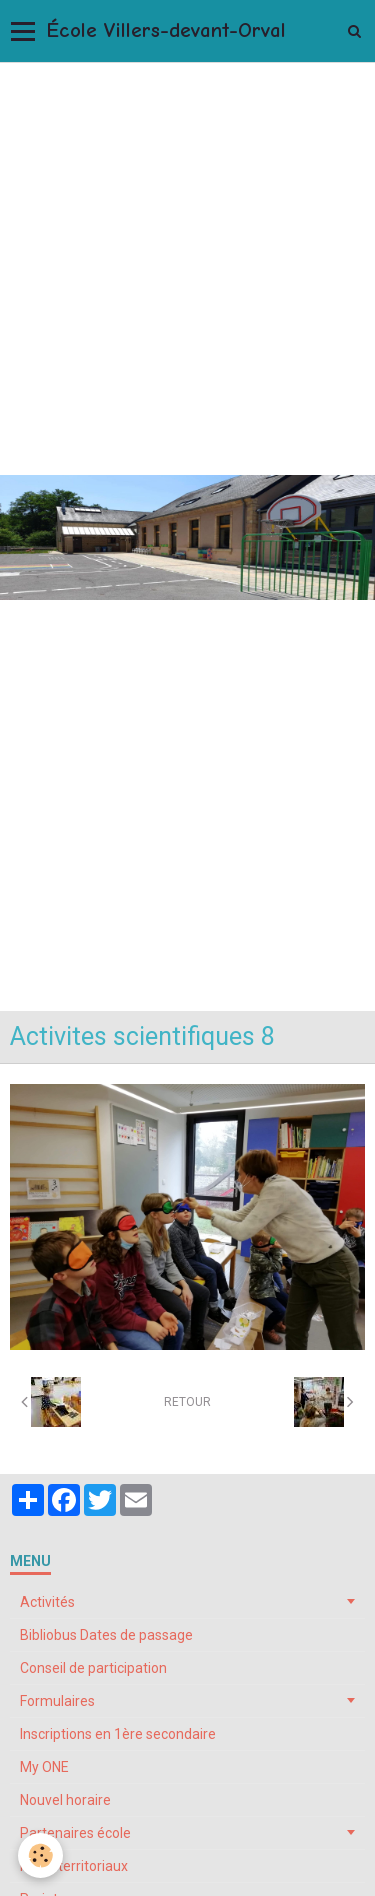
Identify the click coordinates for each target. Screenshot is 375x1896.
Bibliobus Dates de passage (106, 1635)
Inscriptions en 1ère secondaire (118, 1734)
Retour (187, 1402)
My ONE (44, 1767)
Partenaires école (75, 1833)
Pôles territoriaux (74, 1866)
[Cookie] (40, 1855)
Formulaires (57, 1701)
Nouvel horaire (65, 1800)
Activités (47, 1602)
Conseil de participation (93, 1668)
